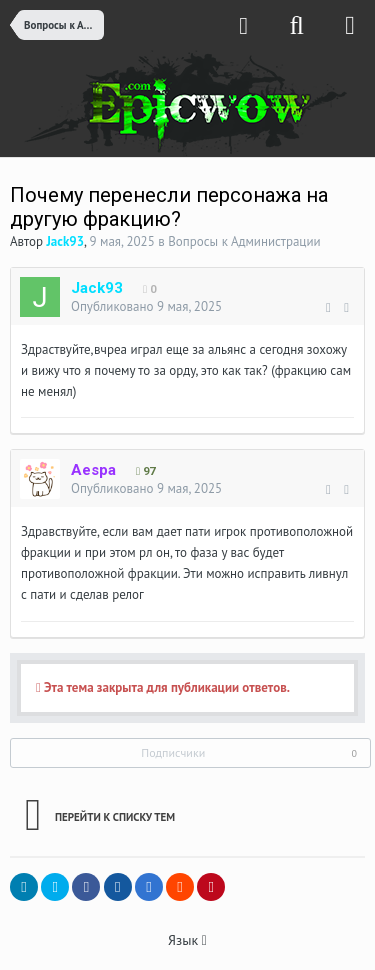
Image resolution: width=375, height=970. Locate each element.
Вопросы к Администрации (244, 241)
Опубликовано (146, 306)
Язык (187, 940)
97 (145, 471)
